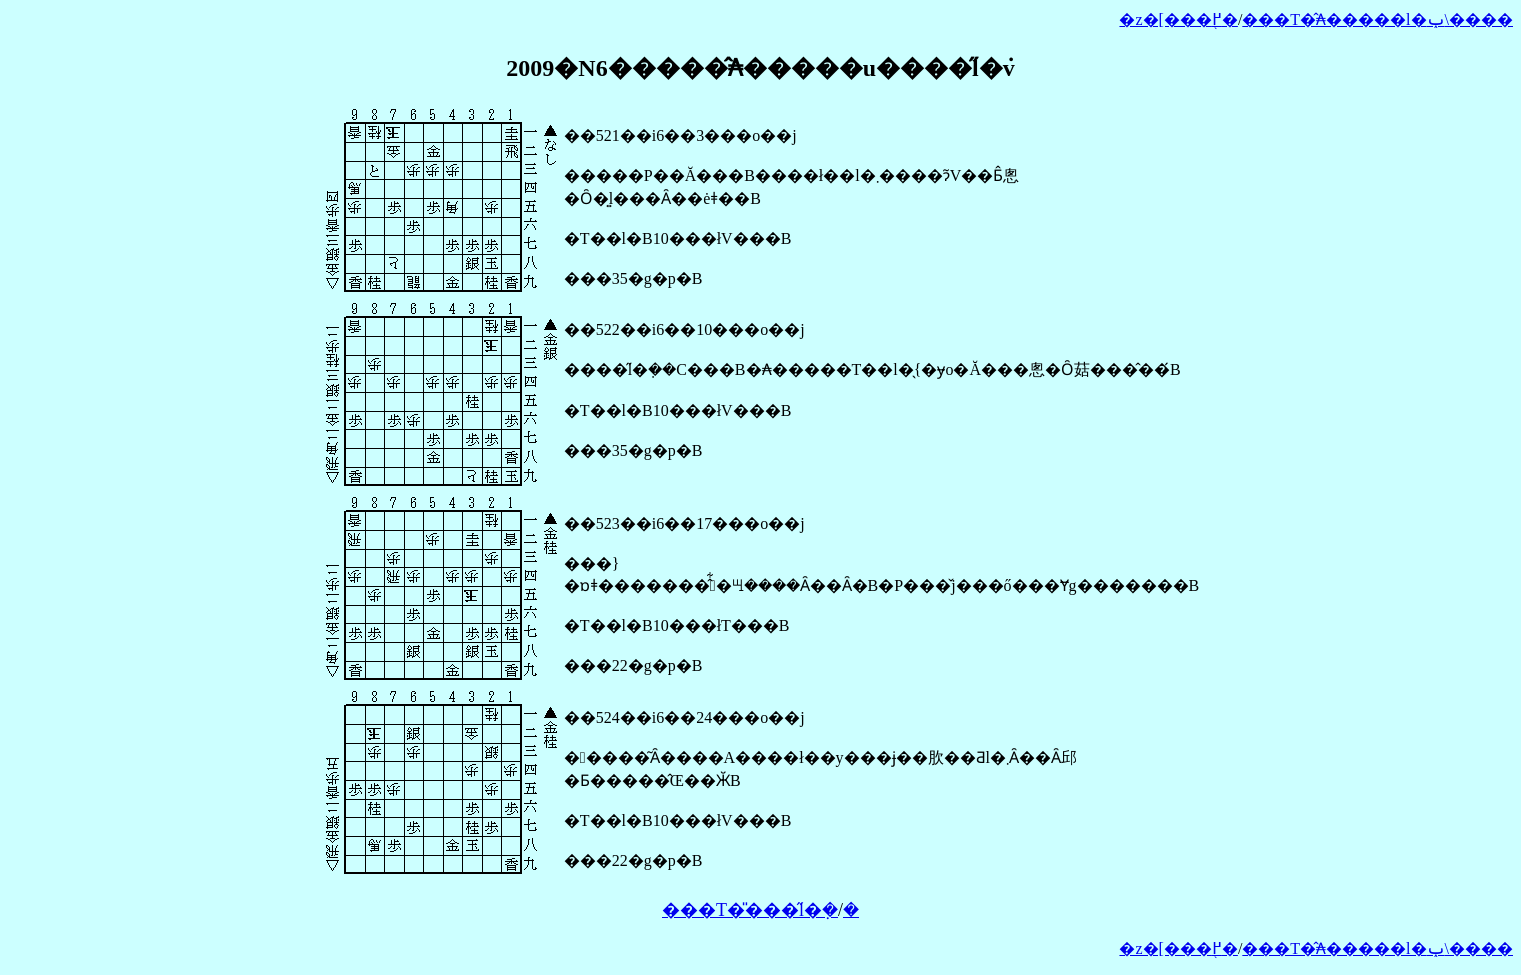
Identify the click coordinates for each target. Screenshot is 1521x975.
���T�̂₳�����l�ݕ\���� (1377, 19)
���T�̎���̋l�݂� (750, 910)
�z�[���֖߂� (1178, 19)
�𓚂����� (851, 910)
